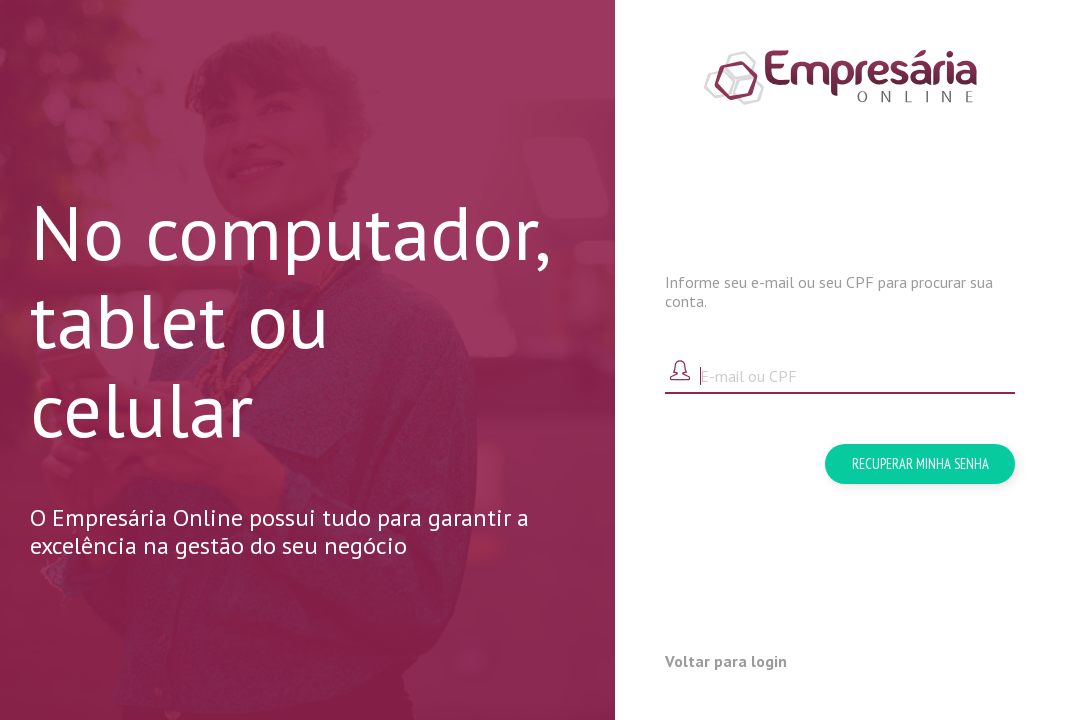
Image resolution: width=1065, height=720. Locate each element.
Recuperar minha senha (920, 463)
